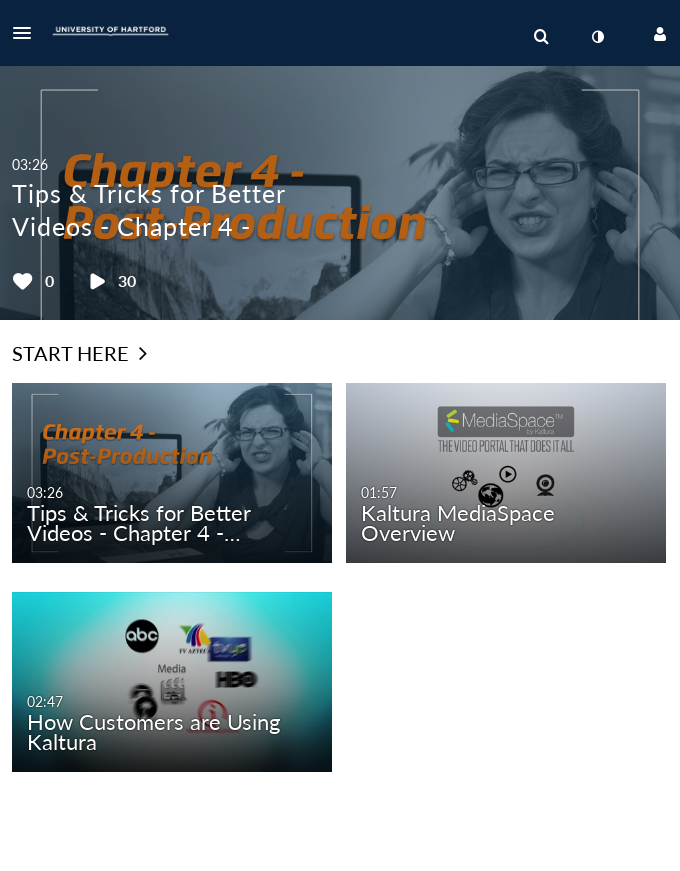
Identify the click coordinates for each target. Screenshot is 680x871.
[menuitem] (541, 37)
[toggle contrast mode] (597, 37)
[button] (28, 33)
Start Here (79, 353)
